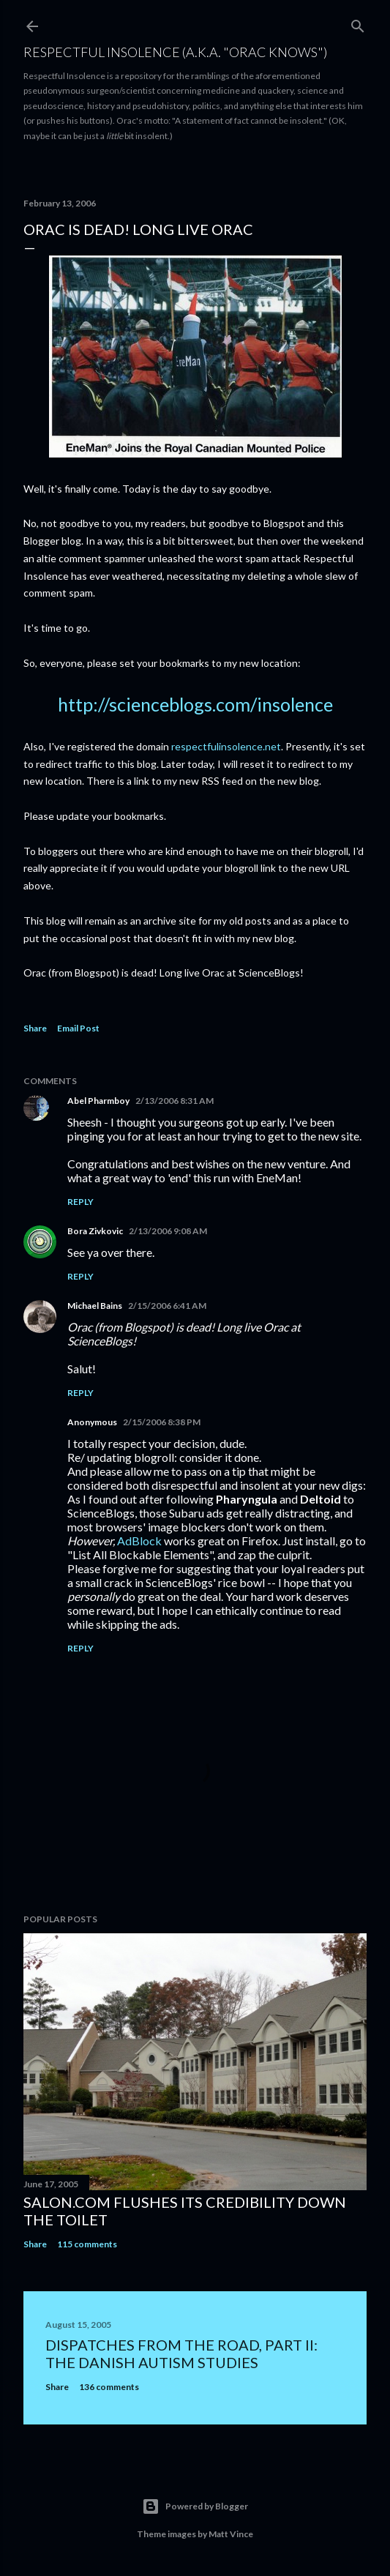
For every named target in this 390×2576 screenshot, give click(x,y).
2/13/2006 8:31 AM (174, 1100)
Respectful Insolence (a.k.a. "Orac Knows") (175, 52)
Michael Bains (94, 1305)
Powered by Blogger (195, 2506)
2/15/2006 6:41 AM (167, 1305)
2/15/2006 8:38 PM (161, 1421)
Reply (80, 1201)
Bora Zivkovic (95, 1230)
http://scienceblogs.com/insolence (195, 704)
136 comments (109, 2386)
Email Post (78, 1028)
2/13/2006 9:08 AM (168, 1230)
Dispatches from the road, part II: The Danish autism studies (181, 2353)
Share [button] (35, 1028)
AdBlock (139, 1541)
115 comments (87, 2244)
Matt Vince (231, 2533)
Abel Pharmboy (98, 1100)
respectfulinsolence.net (226, 746)
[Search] (358, 23)
